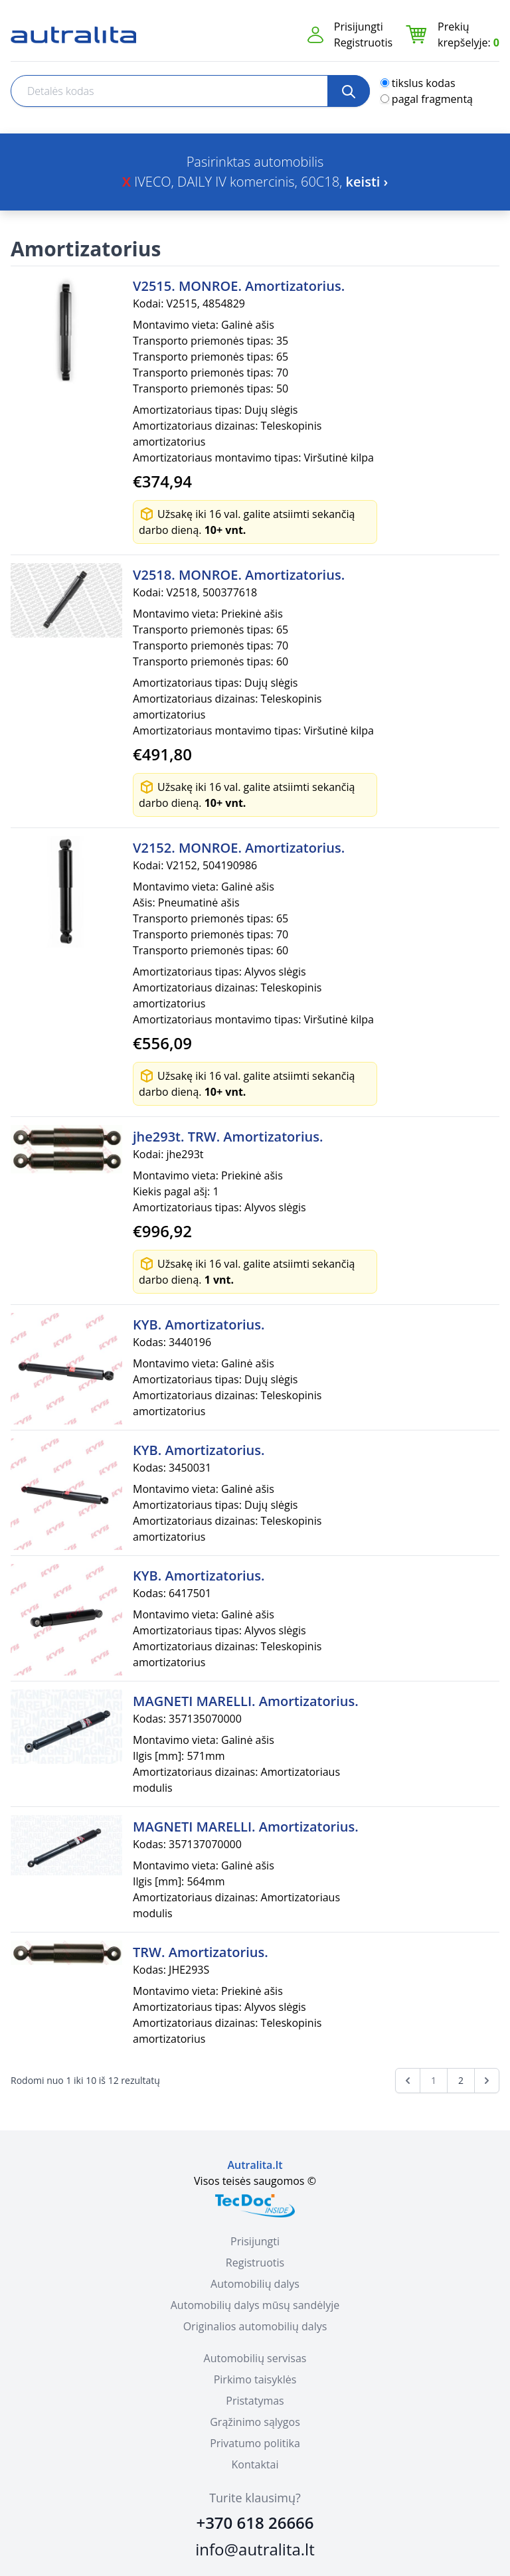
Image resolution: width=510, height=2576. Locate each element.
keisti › (367, 182)
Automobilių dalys (255, 2283)
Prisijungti (358, 26)
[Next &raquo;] (486, 2080)
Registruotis (363, 42)
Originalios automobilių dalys (255, 2326)
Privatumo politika (255, 2443)
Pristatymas (255, 2400)
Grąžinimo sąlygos (255, 2422)
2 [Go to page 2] (461, 2080)
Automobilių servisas (255, 2358)
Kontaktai (255, 2464)
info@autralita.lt (254, 2549)
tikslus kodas (424, 83)
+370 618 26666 (254, 2522)
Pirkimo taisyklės (255, 2379)
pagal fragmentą (432, 99)
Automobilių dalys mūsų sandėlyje (255, 2305)
